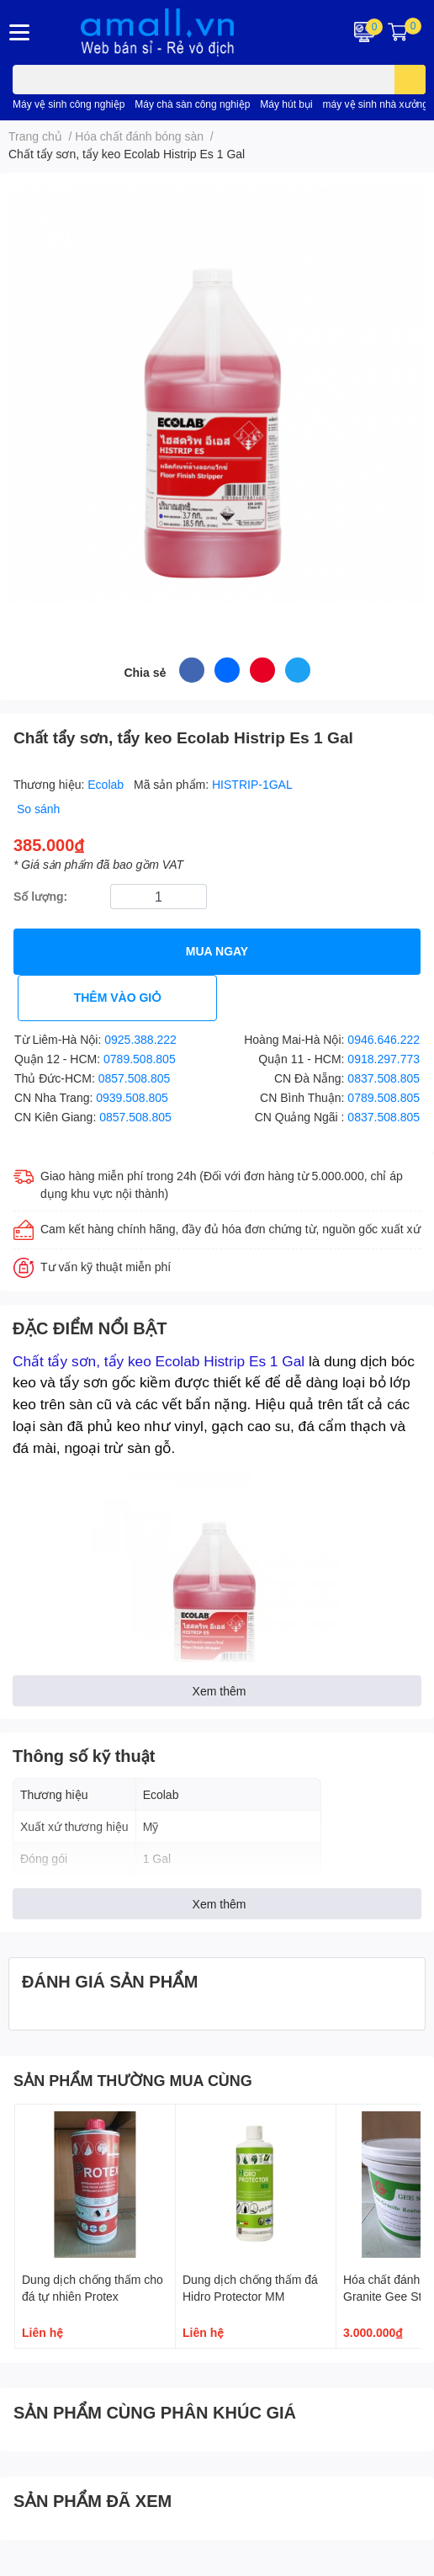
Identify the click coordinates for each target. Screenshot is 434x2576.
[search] (410, 79)
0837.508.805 (383, 1078)
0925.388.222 (140, 1039)
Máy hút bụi (286, 104)
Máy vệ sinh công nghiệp (68, 104)
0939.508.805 (132, 1097)
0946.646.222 (383, 1039)
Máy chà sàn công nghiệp (192, 104)
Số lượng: (40, 896)
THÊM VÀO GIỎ (117, 997)
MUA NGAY (217, 951)
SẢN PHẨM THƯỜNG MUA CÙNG (132, 2080)
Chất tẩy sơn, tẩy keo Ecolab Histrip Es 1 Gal (158, 1361)
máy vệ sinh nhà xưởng (375, 104)
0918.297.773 (383, 1058)
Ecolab (107, 784)
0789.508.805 (139, 1058)
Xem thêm (219, 1691)
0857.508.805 (134, 1078)
